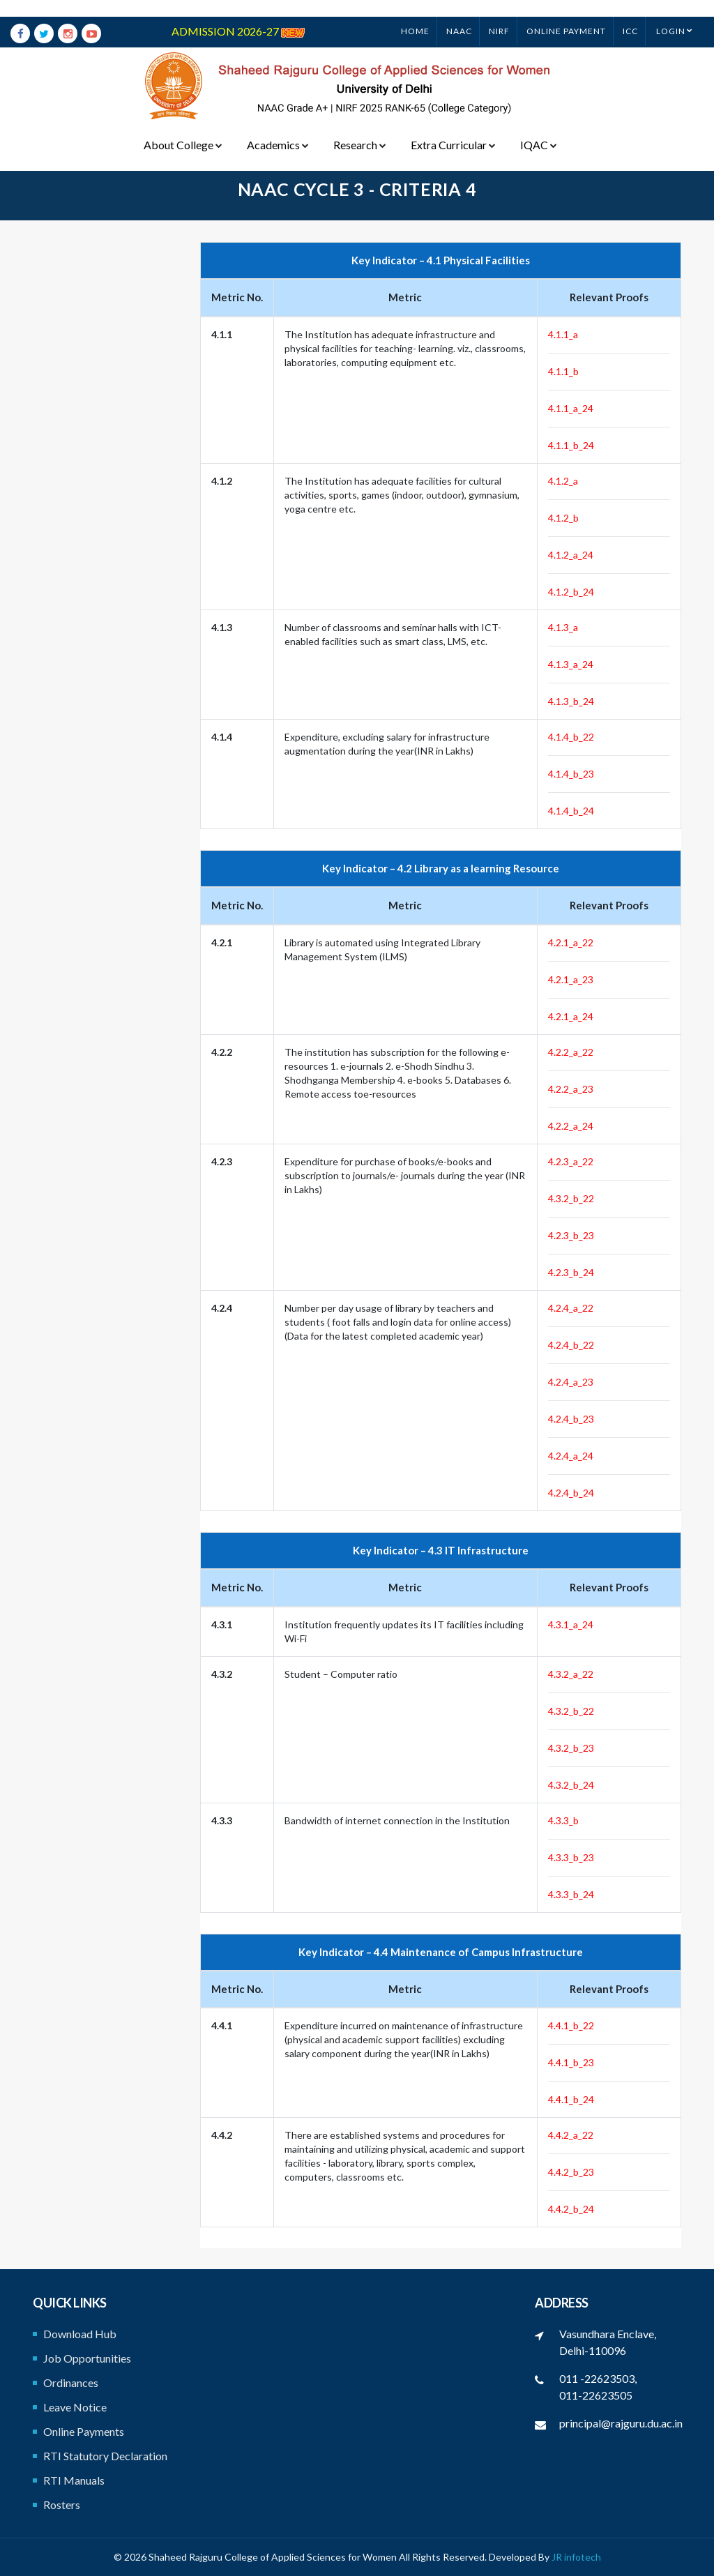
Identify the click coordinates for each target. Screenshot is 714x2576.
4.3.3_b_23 (571, 1857)
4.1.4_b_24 (571, 811)
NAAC (459, 14)
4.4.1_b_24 (571, 2099)
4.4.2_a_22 (570, 2135)
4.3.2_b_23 (571, 1748)
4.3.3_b (563, 1820)
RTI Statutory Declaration (105, 2455)
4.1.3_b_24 (571, 701)
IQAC (535, 127)
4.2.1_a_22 (570, 942)
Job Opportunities (87, 2358)
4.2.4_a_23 (570, 1382)
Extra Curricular (451, 127)
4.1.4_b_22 (571, 737)
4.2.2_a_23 (570, 1089)
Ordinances (70, 2382)
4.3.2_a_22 (570, 1674)
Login (670, 14)
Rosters (61, 2504)
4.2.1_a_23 (570, 979)
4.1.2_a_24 (570, 555)
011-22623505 (595, 2395)
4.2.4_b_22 (571, 1345)
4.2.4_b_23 (571, 1419)
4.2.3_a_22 (570, 1161)
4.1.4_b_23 (571, 774)
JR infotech (576, 2557)
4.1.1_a (563, 334)
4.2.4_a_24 (570, 1456)
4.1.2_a (563, 481)
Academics (277, 127)
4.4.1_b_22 (571, 2025)
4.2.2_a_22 (570, 1052)
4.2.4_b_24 (571, 1493)
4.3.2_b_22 (571, 1198)
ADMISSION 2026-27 (238, 14)
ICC (630, 14)
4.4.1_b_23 (571, 2062)
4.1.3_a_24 (570, 664)
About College (183, 127)
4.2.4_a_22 (570, 1308)
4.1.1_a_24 (570, 408)
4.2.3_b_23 (571, 1235)
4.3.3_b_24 (571, 1894)
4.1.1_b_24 (571, 445)
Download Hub (79, 2333)
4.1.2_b (563, 518)
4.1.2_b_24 (571, 592)
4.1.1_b (563, 371)
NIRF (499, 14)
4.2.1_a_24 (570, 1016)
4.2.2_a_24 (570, 1126)
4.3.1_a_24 (570, 1624)
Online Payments (83, 2431)
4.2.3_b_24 (571, 1272)
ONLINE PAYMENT (566, 14)
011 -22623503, (598, 2378)
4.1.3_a (563, 627)
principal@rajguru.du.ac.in (621, 2423)
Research (358, 127)
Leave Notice (75, 2407)
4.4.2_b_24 (571, 2209)
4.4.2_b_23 (571, 2172)
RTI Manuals (74, 2480)
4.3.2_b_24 (571, 1785)
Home (415, 14)
